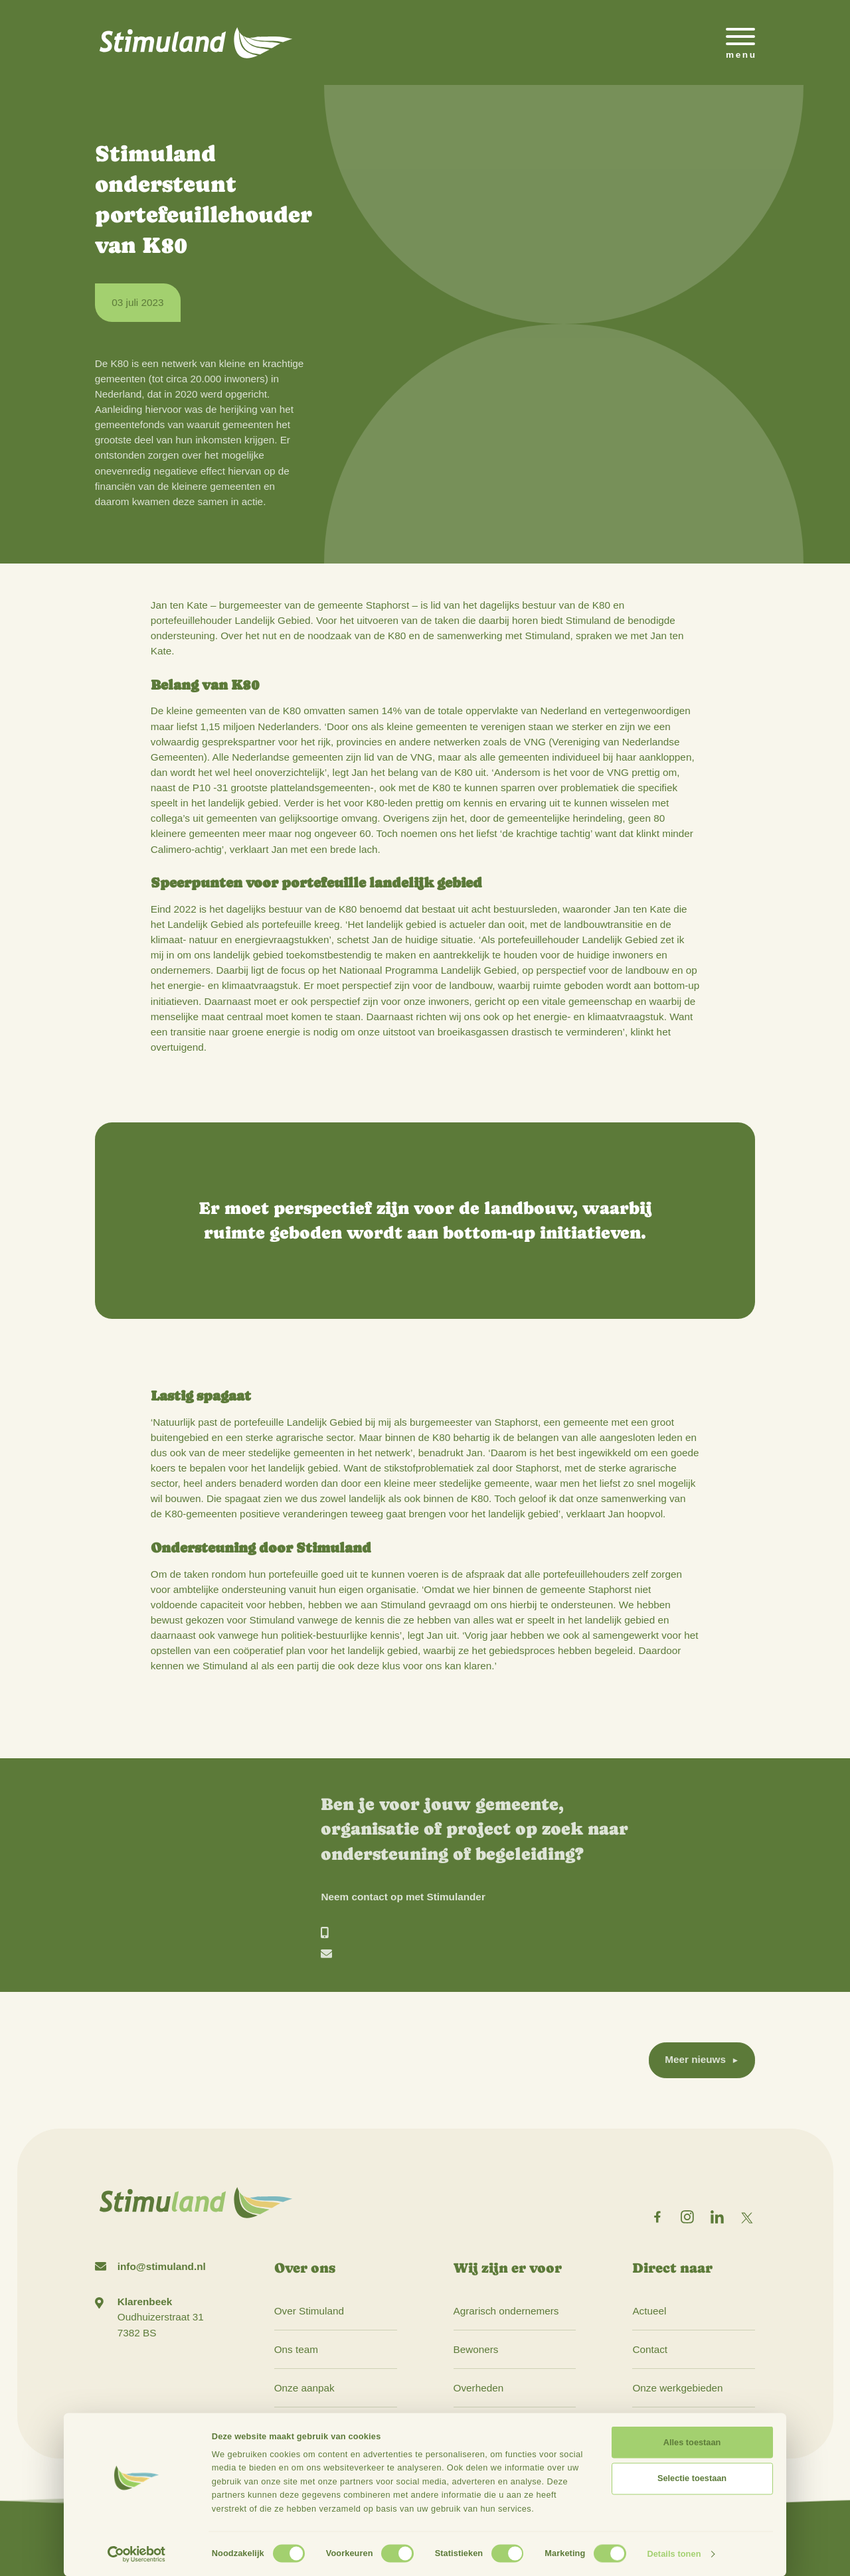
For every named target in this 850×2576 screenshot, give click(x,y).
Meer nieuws (695, 2059)
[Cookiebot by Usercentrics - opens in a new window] (136, 2554)
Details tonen (674, 2554)
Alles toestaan (692, 2442)
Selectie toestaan (691, 2478)
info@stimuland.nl (162, 2266)
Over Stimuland (309, 2310)
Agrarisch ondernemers (506, 2310)
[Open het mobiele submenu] (740, 42)
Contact (649, 2349)
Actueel (649, 2310)
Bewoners (476, 2349)
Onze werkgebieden (677, 2387)
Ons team (296, 2349)
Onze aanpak (304, 2387)
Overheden (479, 2387)
